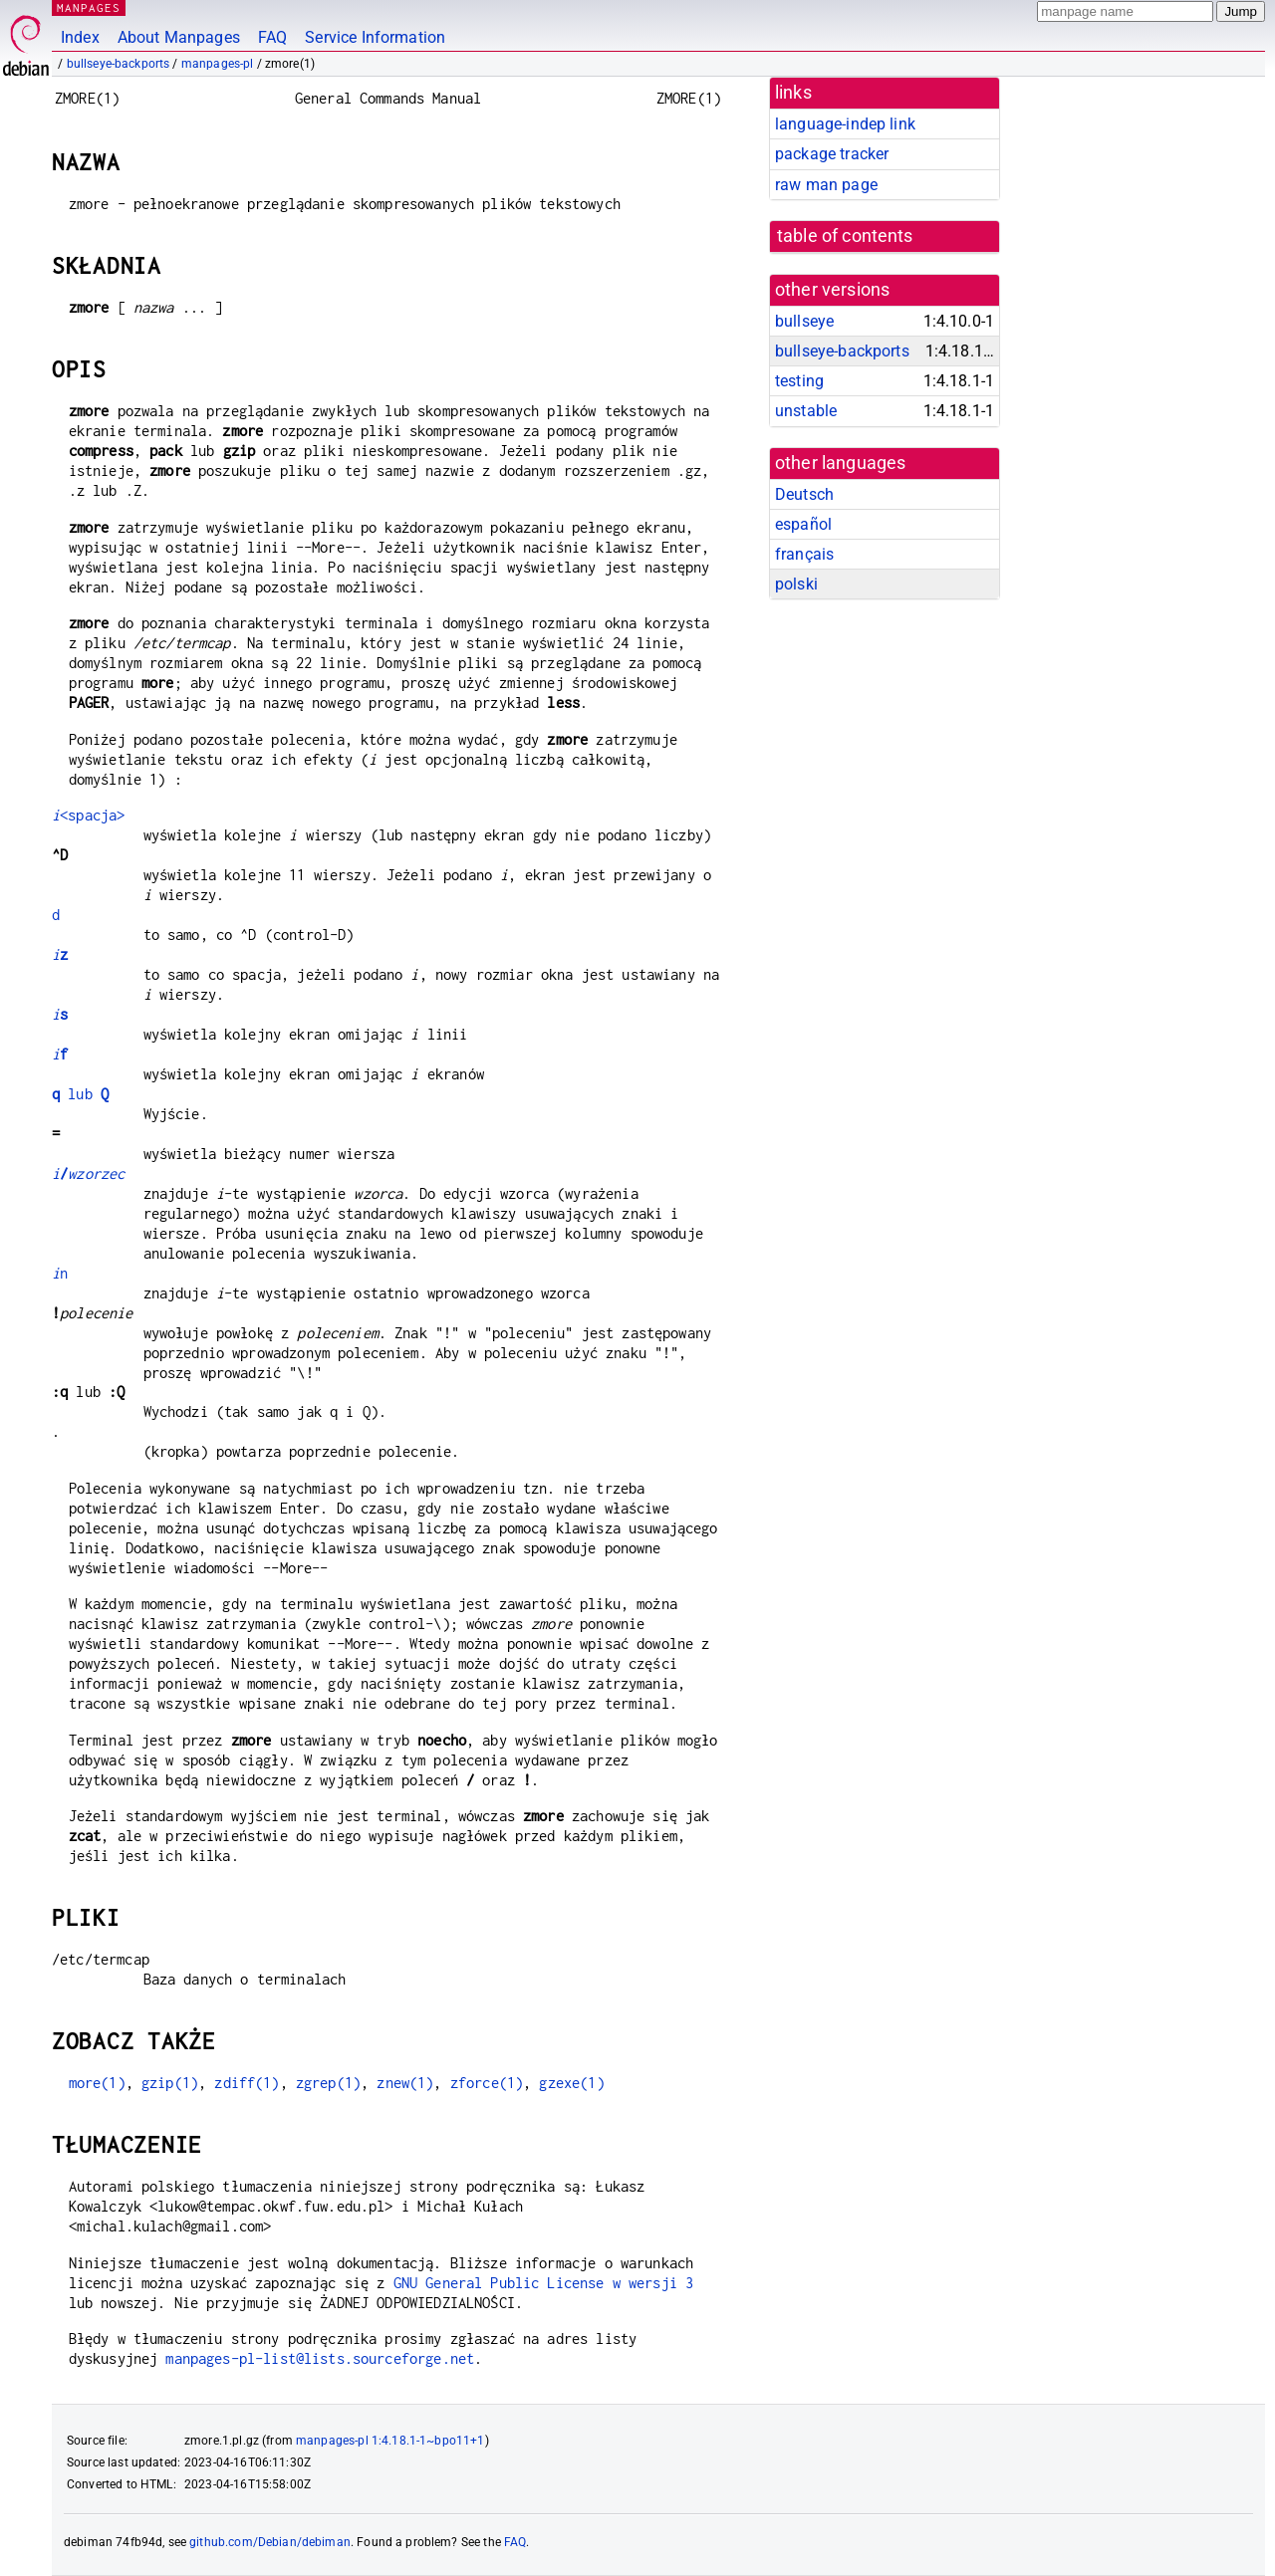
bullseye (804, 321)
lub (80, 1093)
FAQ (272, 37)
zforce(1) (486, 2082)
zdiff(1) (246, 2082)
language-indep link (845, 124)
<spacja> (88, 815)
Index (80, 37)
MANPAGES (89, 7)
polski (796, 584)
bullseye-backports (118, 64)
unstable (806, 410)
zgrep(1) (328, 2082)
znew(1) (405, 2082)
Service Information (375, 37)
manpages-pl (217, 64)
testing (799, 380)
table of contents (845, 236)
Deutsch (804, 494)
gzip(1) (169, 2082)
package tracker (832, 153)
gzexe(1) (571, 2082)
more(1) (97, 2082)
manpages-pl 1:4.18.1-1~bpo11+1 (390, 2441)
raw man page (826, 184)
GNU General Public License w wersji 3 (543, 2282)
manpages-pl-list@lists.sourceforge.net (319, 2358)
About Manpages (179, 37)
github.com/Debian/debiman (270, 2542)
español (803, 524)
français (804, 554)
